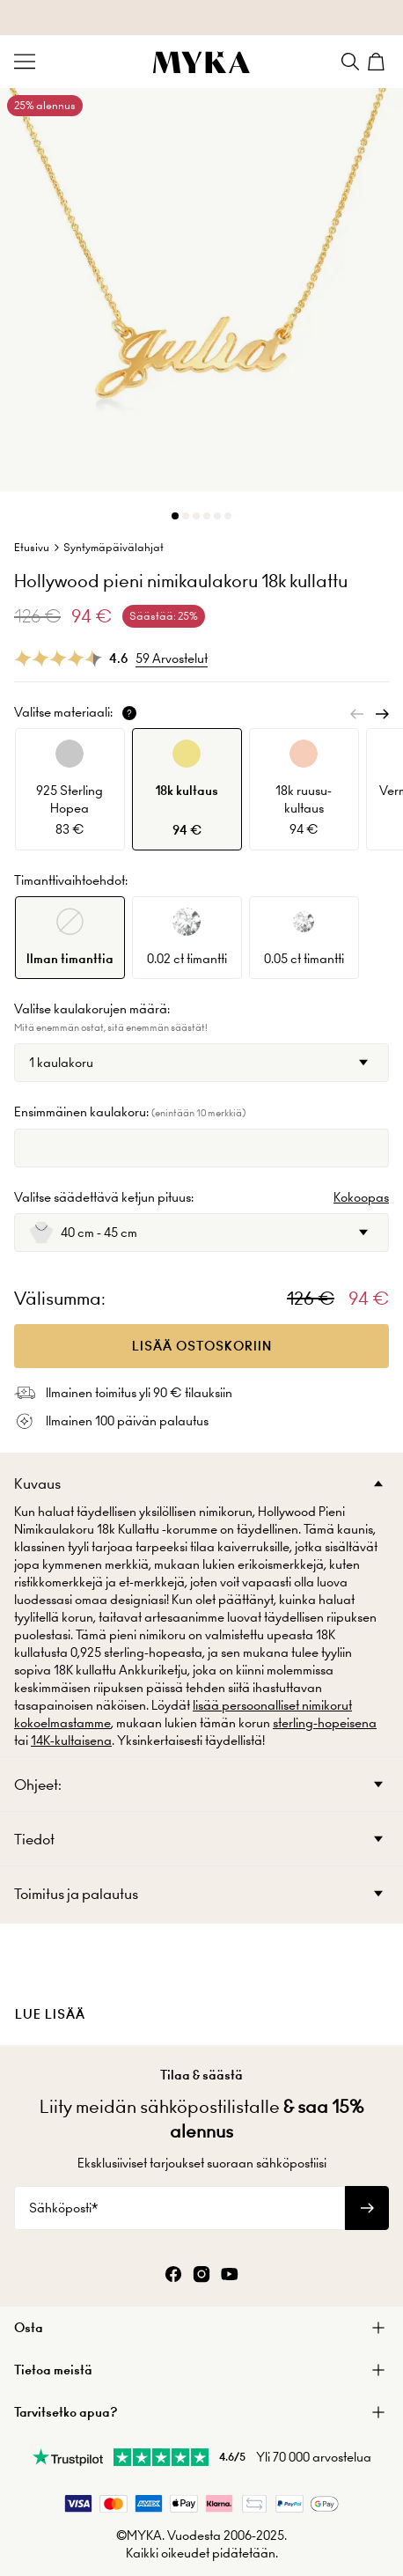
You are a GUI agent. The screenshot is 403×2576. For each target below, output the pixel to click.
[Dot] (175, 515)
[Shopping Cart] (378, 61)
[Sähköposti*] (179, 2208)
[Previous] (357, 714)
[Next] (381, 714)
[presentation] (201, 1984)
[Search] (350, 61)
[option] (70, 789)
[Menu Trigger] (24, 61)
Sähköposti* (63, 2208)
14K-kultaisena (71, 1740)
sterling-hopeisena (325, 1723)
